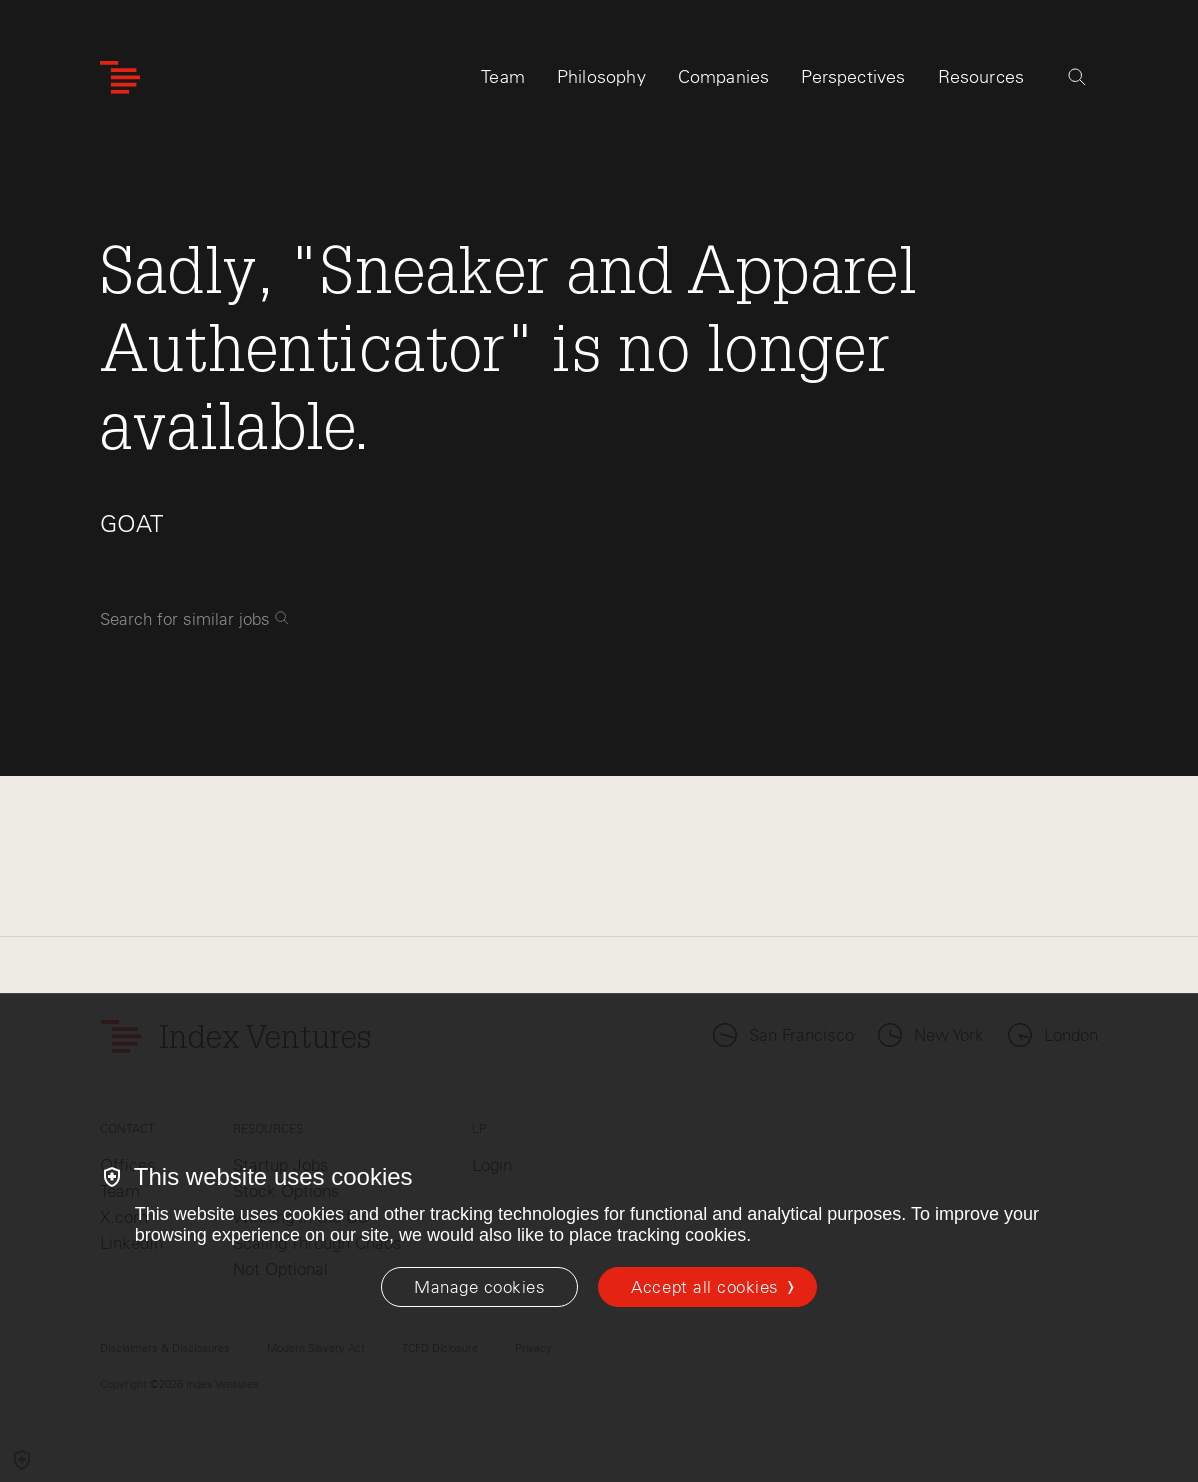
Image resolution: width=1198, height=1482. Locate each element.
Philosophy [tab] (601, 77)
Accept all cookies (704, 1287)
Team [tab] (503, 77)
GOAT (131, 523)
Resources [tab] (981, 77)
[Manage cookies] (479, 1287)
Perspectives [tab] (853, 77)
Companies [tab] (724, 77)
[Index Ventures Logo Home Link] (120, 77)
